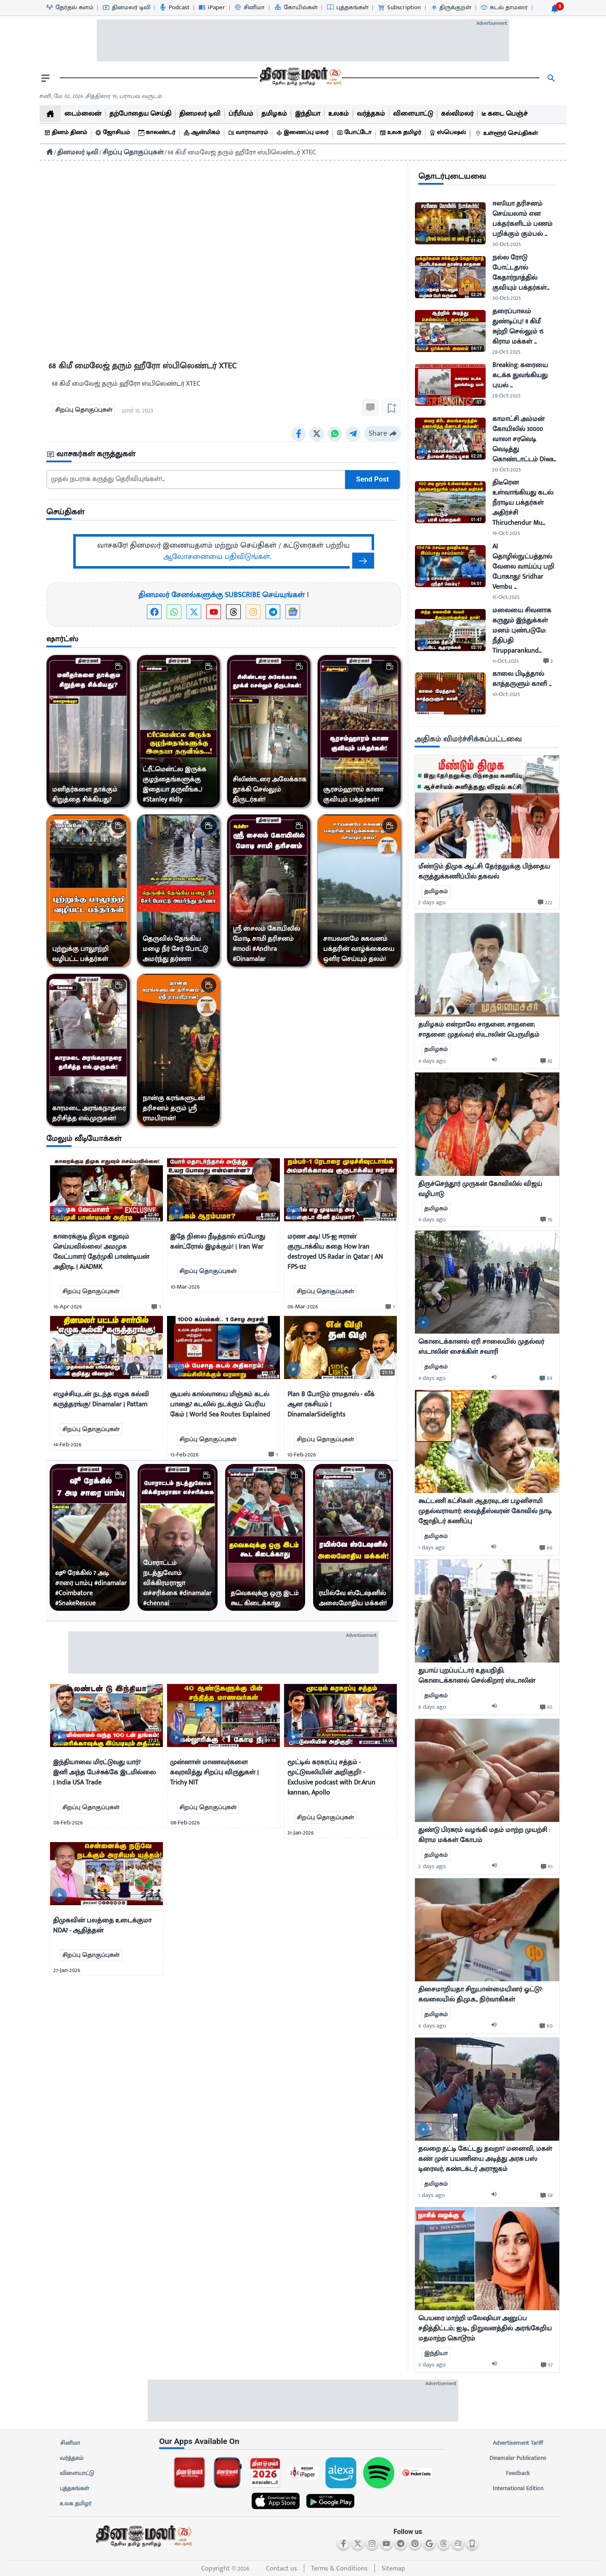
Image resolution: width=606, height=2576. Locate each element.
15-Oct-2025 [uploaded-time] (506, 597)
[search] (551, 78)
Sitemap (393, 2568)
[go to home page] (300, 78)
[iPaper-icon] (211, 7)
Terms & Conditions (339, 2568)
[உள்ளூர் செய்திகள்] (507, 133)
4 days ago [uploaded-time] (432, 1061)
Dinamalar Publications (518, 2458)
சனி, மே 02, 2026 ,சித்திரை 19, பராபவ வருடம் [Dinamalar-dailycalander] (101, 96)
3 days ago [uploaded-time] (432, 2364)
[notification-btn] (554, 8)
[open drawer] (45, 78)
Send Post (372, 479)
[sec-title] (223, 454)
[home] (50, 114)
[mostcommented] (487, 807)
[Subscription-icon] (399, 7)
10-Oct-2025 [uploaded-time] (506, 694)
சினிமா (69, 2443)
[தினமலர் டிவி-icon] (126, 7)
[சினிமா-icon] (249, 7)
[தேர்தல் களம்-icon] (69, 7)
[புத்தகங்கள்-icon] (347, 7)
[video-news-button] (59, 1211)
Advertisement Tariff (518, 2443)
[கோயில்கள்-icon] (296, 7)
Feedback (518, 2473)
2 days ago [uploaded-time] (432, 902)
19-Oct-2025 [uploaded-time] (506, 533)
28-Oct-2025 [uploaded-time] (506, 352)
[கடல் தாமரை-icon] (504, 7)
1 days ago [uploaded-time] (431, 1547)
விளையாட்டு (77, 2473)
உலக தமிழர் (75, 2503)
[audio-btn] (496, 1061)
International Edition (518, 2488)
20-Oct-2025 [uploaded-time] (506, 469)
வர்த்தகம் (71, 2458)
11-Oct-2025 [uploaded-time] (505, 661)
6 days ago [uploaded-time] (432, 1707)
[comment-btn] (155, 1307)
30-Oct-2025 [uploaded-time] (506, 244)
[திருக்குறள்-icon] (450, 7)
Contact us (281, 2568)
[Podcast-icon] (174, 7)
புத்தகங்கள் (74, 2488)
